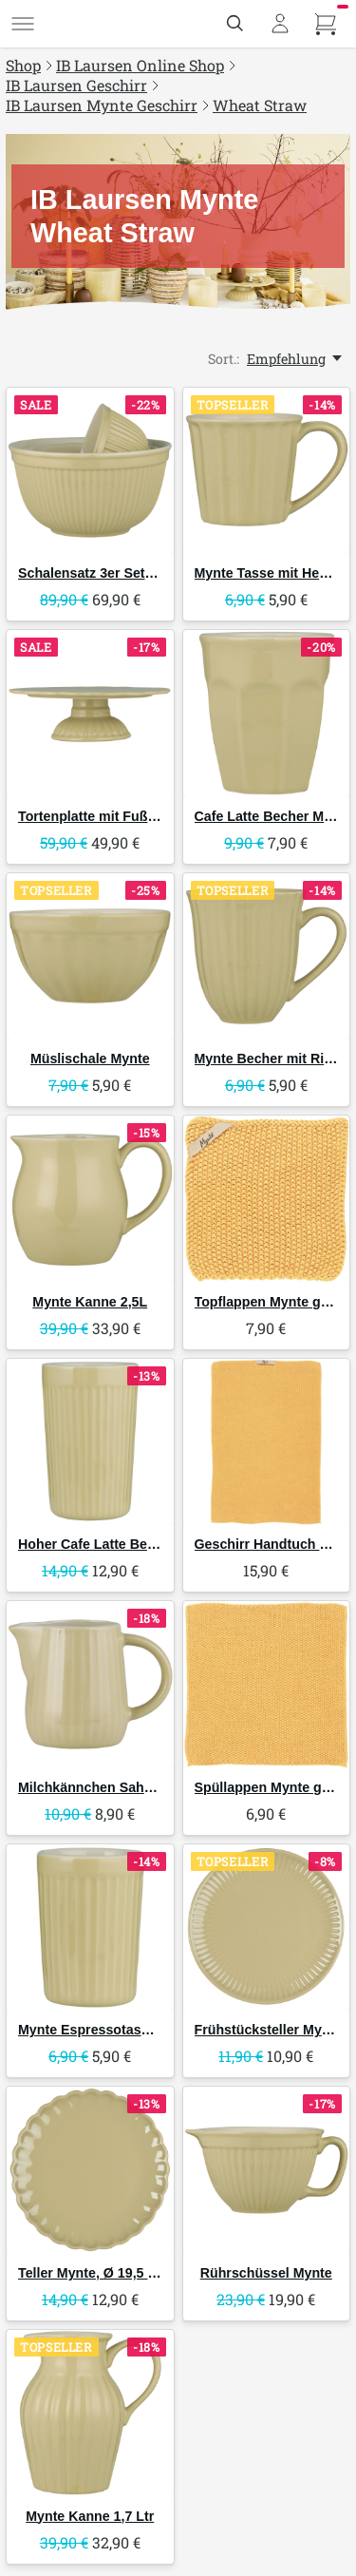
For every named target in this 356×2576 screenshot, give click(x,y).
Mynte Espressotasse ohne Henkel (129, 2029)
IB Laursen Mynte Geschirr (101, 105)
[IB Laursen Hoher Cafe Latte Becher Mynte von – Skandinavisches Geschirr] (90, 1442)
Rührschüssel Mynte (266, 2272)
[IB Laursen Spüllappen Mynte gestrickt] (266, 1684)
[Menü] (23, 24)
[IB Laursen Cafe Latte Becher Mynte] (266, 713)
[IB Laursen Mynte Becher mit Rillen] (266, 956)
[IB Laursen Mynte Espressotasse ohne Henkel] (90, 1928)
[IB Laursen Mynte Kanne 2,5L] (90, 1199)
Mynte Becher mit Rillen (271, 1058)
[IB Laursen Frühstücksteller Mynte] (266, 1928)
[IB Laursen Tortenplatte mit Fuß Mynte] (90, 713)
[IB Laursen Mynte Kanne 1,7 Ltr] (90, 2413)
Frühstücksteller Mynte (269, 2029)
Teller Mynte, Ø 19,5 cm (92, 2272)
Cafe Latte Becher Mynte (273, 816)
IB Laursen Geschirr (76, 85)
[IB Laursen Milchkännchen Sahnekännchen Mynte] (90, 1684)
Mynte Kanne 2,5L (89, 1301)
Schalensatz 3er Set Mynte (103, 573)
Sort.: (223, 359)
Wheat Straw (260, 105)
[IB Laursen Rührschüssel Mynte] (266, 2170)
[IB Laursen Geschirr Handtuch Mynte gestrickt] (266, 1442)
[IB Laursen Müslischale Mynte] (90, 956)
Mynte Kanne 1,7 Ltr (90, 2516)
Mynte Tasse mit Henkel (271, 573)
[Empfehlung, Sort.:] (296, 359)
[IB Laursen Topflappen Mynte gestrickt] (266, 1199)
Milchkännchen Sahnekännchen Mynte (142, 1787)
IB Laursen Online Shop (140, 65)
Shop (23, 65)
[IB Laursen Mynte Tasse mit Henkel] (266, 471)
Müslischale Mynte (90, 1058)
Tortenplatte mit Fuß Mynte (104, 816)
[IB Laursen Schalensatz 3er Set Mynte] (90, 471)
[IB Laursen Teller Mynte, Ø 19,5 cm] (90, 2170)
